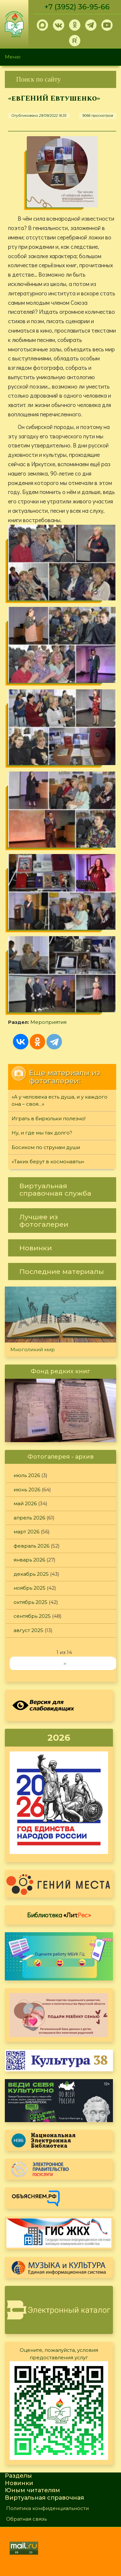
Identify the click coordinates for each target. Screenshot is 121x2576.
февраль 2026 (31, 1546)
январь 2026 (29, 1560)
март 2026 (26, 1532)
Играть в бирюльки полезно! (49, 1118)
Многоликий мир (32, 1349)
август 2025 (28, 1630)
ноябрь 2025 (29, 1588)
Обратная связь (26, 2519)
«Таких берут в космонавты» (48, 1161)
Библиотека (59, 1915)
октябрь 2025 (30, 1602)
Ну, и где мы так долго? (42, 1133)
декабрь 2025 (31, 1574)
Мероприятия (48, 1022)
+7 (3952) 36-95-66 (77, 7)
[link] (60, 79)
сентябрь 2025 (32, 1616)
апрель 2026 (29, 1518)
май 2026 (25, 1503)
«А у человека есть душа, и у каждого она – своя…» (59, 1100)
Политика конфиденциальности (47, 2508)
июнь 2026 (27, 1489)
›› (65, 1663)
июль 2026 (27, 1475)
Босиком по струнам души (46, 1147)
